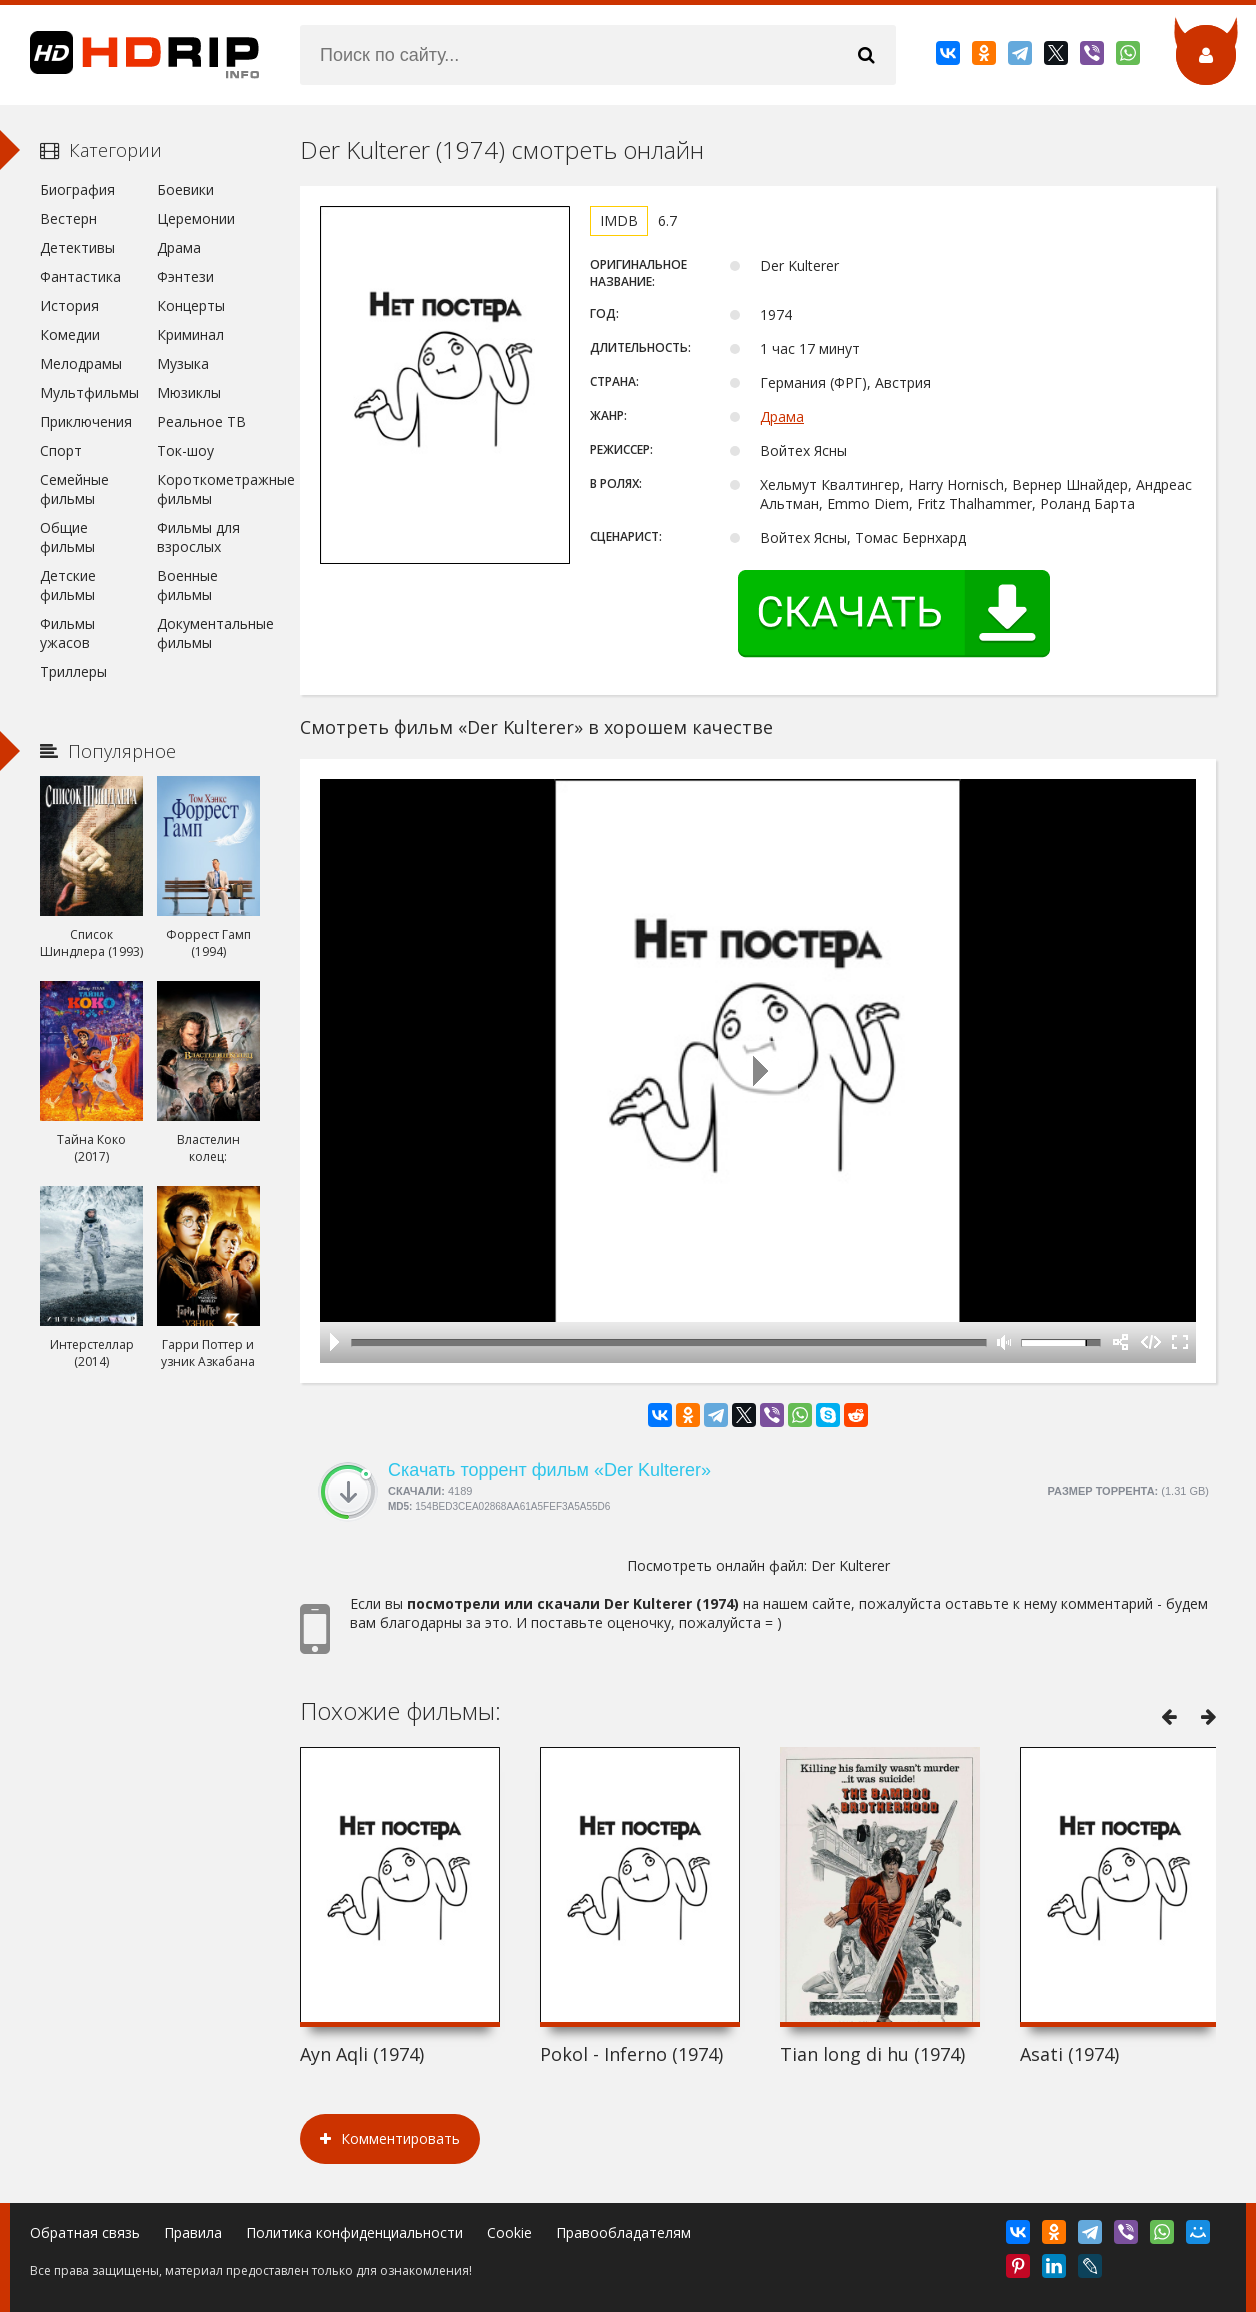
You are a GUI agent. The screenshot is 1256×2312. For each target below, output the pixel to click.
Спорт (61, 450)
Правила (193, 2232)
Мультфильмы (89, 392)
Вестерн (68, 218)
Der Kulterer (850, 1565)
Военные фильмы (187, 585)
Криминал (190, 334)
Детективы (77, 247)
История (69, 305)
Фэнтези (185, 276)
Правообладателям (623, 2232)
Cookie (509, 2232)
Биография (77, 189)
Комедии (70, 334)
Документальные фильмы (208, 633)
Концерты (191, 305)
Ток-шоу (185, 450)
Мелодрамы (81, 363)
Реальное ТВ (201, 421)
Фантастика (80, 276)
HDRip (130, 55)
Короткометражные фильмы (208, 489)
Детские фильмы (68, 585)
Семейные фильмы (74, 489)
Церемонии (196, 218)
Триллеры (73, 671)
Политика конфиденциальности (354, 2232)
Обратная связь (85, 2232)
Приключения (86, 421)
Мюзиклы (189, 392)
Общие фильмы (67, 537)
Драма (782, 416)
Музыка (183, 363)
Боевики (185, 189)
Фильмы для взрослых (198, 537)
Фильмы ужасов (67, 633)
